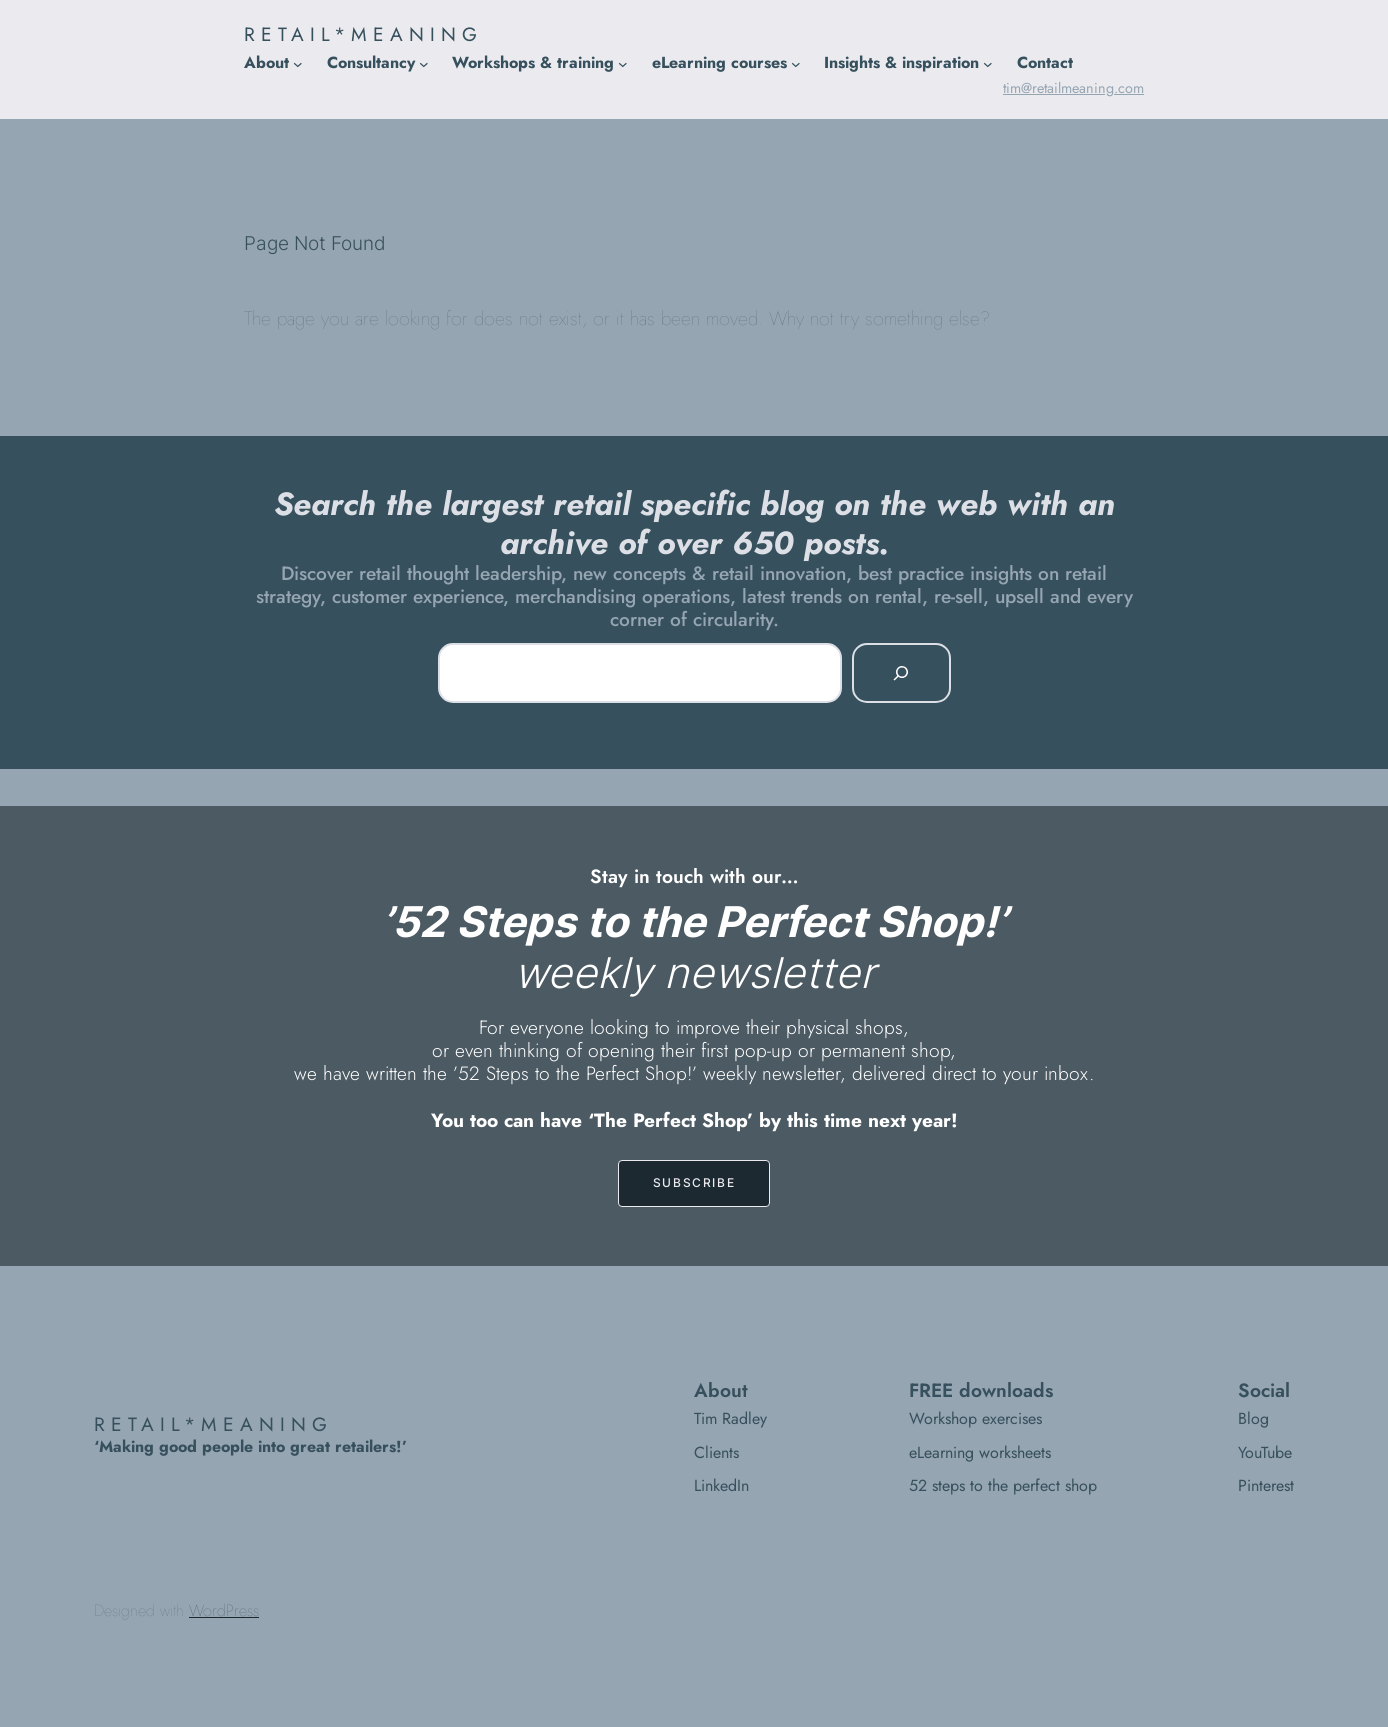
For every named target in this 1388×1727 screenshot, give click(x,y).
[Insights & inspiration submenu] (988, 63)
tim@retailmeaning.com (1073, 88)
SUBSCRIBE (694, 1182)
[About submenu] (298, 63)
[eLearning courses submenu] (796, 63)
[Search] (901, 673)
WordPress (224, 1610)
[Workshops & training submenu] (623, 63)
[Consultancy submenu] (424, 63)
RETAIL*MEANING (363, 34)
